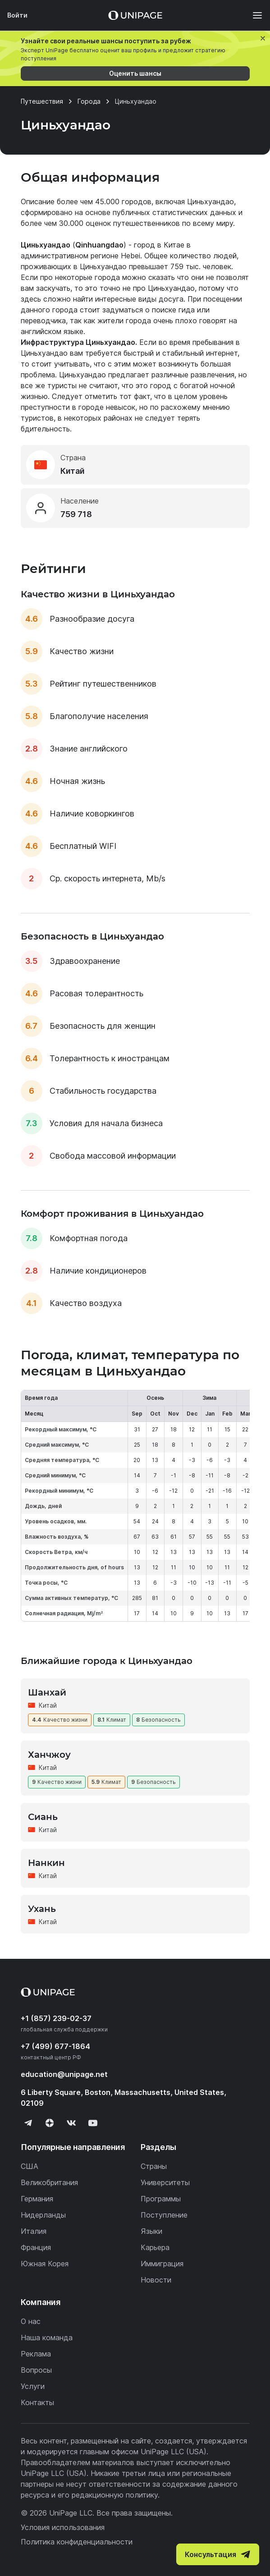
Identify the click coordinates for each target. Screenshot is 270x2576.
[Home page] (135, 15)
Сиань (43, 1816)
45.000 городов (123, 201)
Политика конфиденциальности (77, 2541)
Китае (174, 244)
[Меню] (253, 15)
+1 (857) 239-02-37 (56, 2018)
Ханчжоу (49, 1754)
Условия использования (63, 2527)
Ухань (42, 1908)
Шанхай (47, 1692)
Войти (17, 15)
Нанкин (46, 1862)
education (64, 2074)
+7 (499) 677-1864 (55, 2046)
